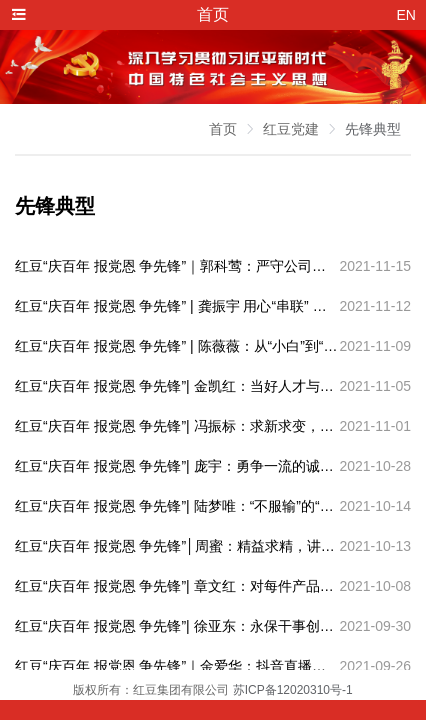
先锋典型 (373, 129)
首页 (223, 129)
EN (406, 15)
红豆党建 (291, 129)
